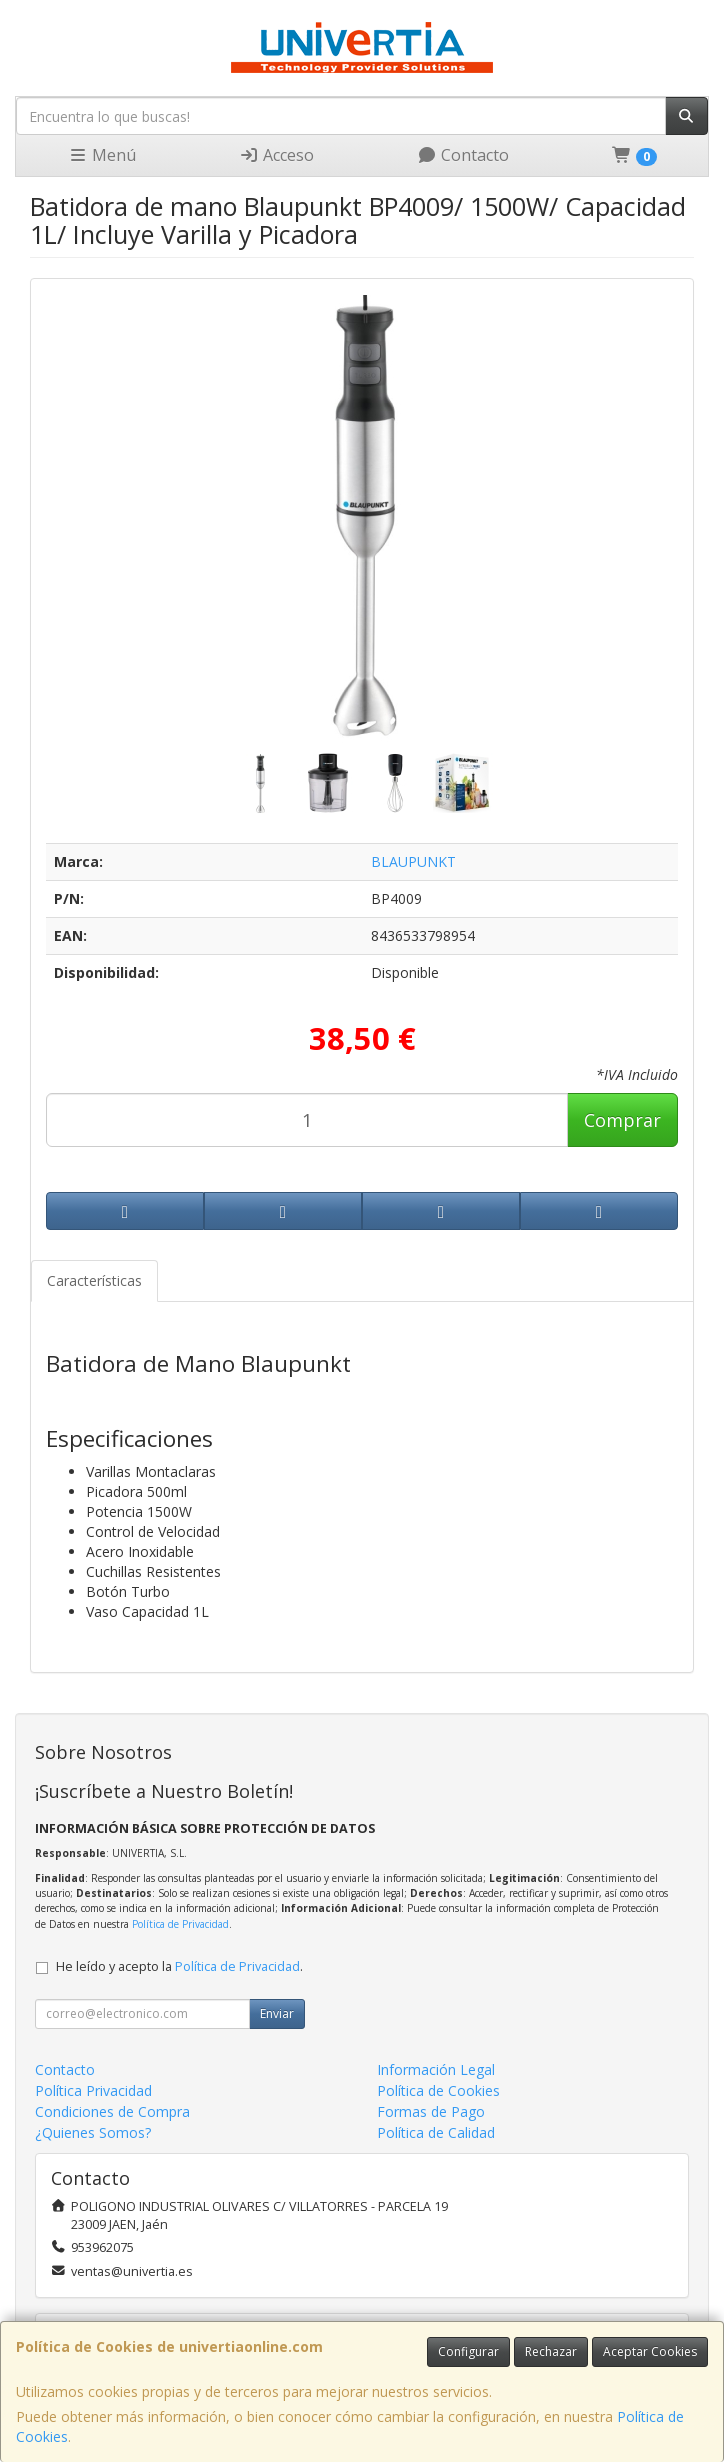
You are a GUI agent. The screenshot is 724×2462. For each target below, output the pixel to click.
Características (94, 1280)
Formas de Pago (431, 2111)
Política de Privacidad (180, 1924)
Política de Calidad (436, 2132)
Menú (102, 155)
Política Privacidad (93, 2090)
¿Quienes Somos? (93, 2132)
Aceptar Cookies (650, 2351)
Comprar (622, 1120)
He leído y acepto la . (179, 1966)
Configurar (468, 2351)
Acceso (276, 155)
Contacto (463, 155)
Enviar (277, 2013)
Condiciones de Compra (112, 2111)
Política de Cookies (438, 2090)
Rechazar (551, 2351)
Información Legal (436, 2069)
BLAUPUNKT (413, 861)
